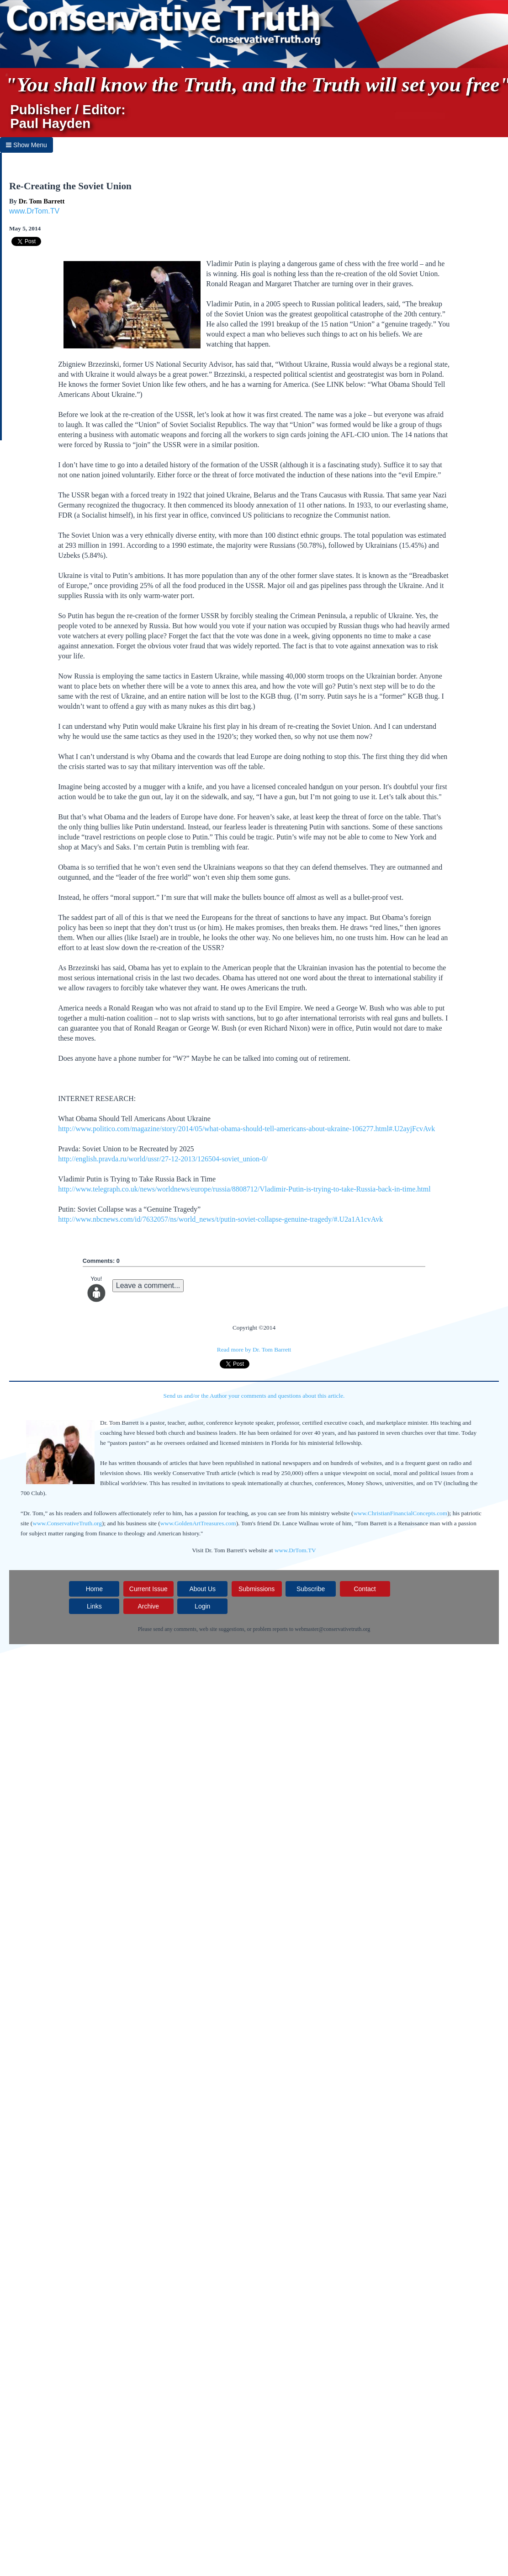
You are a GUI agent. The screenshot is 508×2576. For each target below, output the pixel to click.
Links (94, 1606)
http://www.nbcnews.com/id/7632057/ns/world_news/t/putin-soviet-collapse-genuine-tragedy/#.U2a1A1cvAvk (220, 1219)
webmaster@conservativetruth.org (332, 1629)
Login (202, 1606)
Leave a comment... (148, 1285)
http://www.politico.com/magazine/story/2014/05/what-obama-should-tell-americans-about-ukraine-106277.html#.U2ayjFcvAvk (246, 1129)
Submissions (256, 1589)
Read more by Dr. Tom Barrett (254, 1349)
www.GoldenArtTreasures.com (198, 1523)
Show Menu (26, 145)
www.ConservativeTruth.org (67, 1523)
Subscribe (310, 1589)
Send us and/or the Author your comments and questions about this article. (254, 1395)
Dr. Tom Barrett (42, 201)
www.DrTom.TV (34, 211)
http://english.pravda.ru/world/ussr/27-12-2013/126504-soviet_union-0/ (163, 1159)
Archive (148, 1606)
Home (94, 1589)
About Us (202, 1589)
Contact (365, 1589)
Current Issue (148, 1589)
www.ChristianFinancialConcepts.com (400, 1513)
